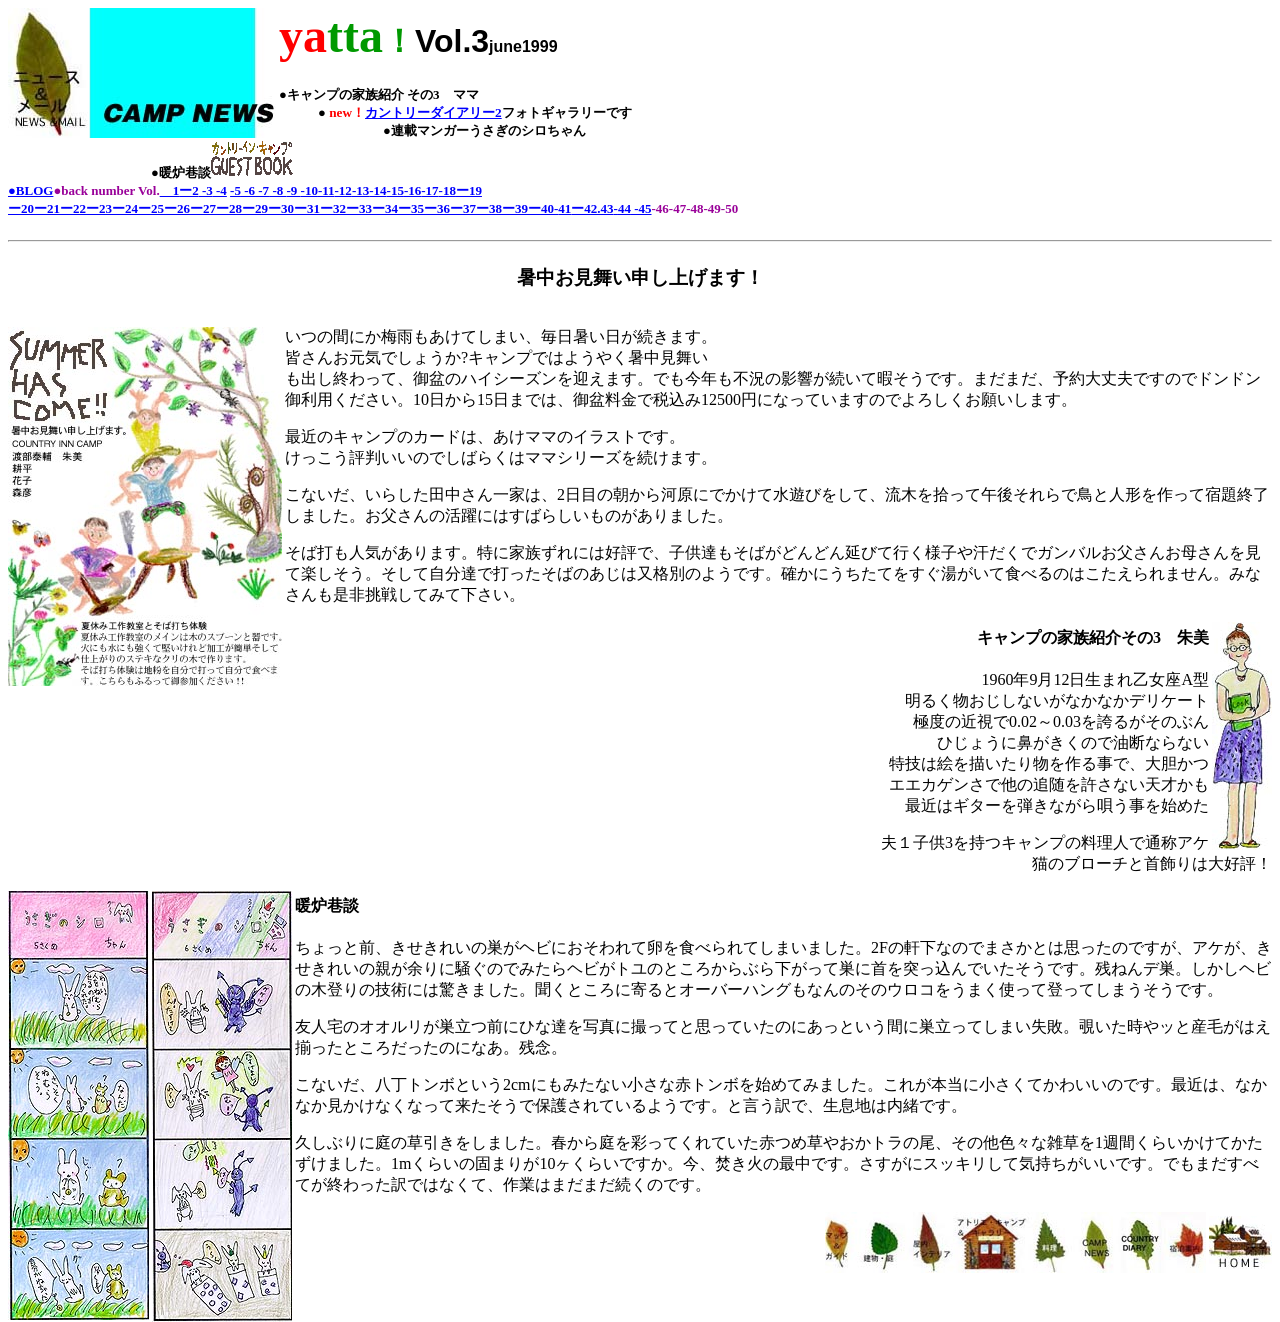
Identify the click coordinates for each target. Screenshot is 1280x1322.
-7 (262, 190)
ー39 (515, 208)
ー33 (359, 208)
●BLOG (30, 190)
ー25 (151, 208)
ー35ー (417, 208)
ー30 (281, 208)
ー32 (333, 208)
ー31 (307, 208)
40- (549, 208)
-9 (293, 190)
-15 (395, 190)
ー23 (99, 208)
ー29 (255, 208)
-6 (248, 190)
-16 (412, 190)
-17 (429, 190)
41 (564, 208)
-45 (641, 208)
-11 (326, 190)
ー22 (73, 208)
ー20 (21, 208)
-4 (220, 190)
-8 (277, 190)
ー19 (469, 190)
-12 (343, 190)
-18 (447, 190)
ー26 (177, 208)
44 (624, 208)
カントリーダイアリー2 (433, 112)
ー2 (189, 190)
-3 (206, 190)
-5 (235, 190)
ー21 (47, 208)
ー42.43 (592, 208)
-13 (360, 190)
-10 (309, 190)
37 (469, 208)
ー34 (385, 208)
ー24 (125, 208)
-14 (377, 190)
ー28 (229, 208)
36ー (450, 208)
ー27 (203, 208)
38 (495, 208)
